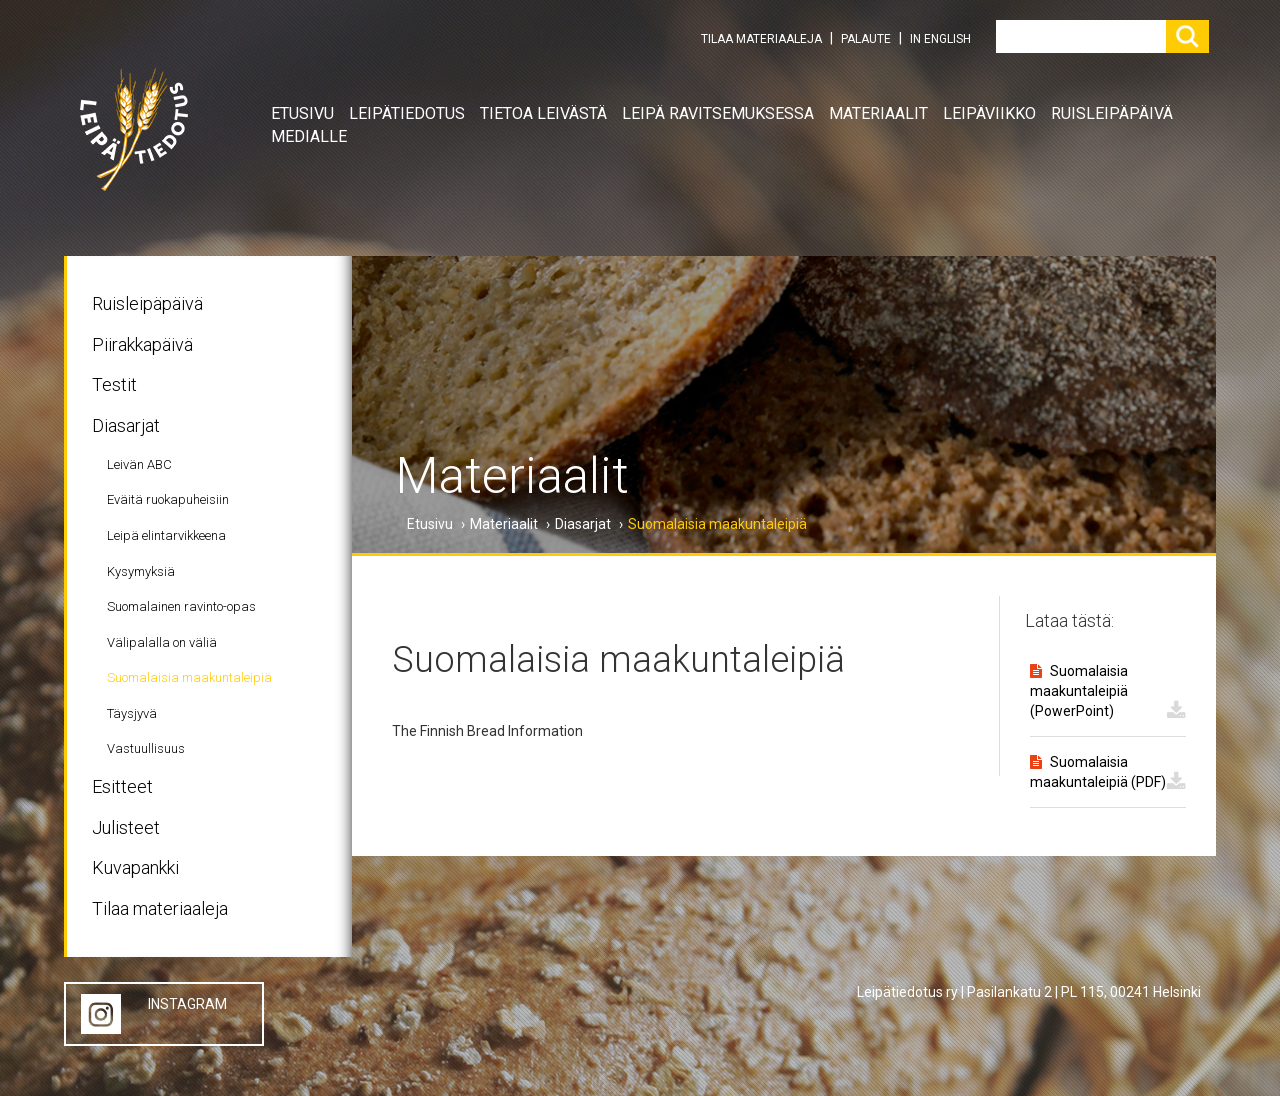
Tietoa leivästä (543, 113)
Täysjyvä (132, 713)
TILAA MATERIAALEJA (761, 39)
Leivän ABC (139, 464)
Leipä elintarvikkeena (166, 535)
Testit (114, 384)
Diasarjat (126, 425)
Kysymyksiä (141, 571)
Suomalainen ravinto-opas (181, 606)
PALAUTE (866, 39)
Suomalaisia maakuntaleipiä (189, 677)
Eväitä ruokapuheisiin (168, 499)
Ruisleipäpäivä (1112, 113)
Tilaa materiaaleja (160, 908)
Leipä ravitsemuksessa (718, 113)
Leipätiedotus (407, 113)
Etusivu (302, 113)
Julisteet (126, 827)
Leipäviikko (989, 113)
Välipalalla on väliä (162, 642)
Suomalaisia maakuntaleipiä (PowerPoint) (1079, 691)
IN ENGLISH (940, 39)
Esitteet (122, 786)
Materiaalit (878, 113)
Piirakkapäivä (142, 344)
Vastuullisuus (146, 748)
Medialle (309, 136)
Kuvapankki (135, 867)
